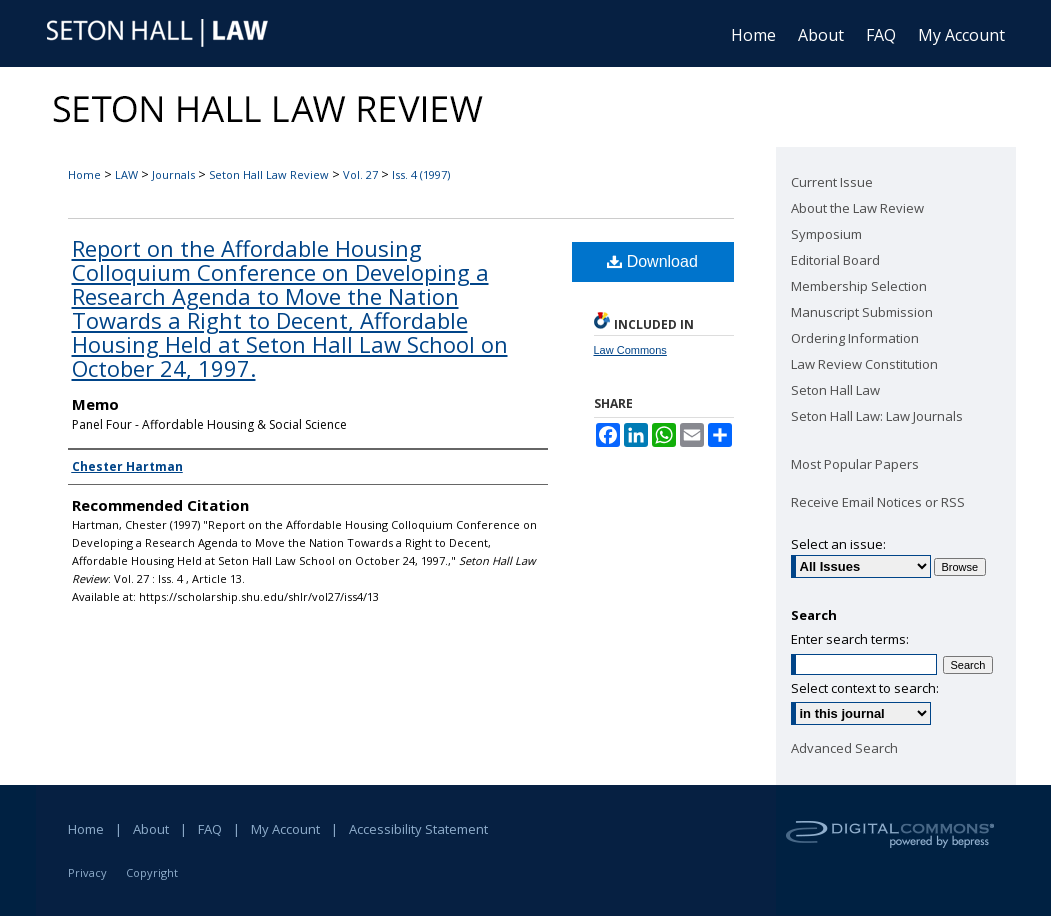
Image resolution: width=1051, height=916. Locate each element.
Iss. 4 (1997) (421, 174)
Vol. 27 (360, 174)
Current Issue (832, 182)
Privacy (87, 872)
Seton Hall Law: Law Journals (877, 416)
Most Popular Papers (855, 464)
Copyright (152, 872)
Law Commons (630, 350)
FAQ (210, 829)
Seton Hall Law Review (269, 174)
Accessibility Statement (418, 829)
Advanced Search (844, 748)
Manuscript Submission (862, 312)
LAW (126, 174)
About (151, 829)
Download (652, 261)
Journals (173, 174)
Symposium (826, 234)
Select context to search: (865, 688)
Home (84, 174)
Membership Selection (859, 286)
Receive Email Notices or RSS (878, 502)
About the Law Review (857, 208)
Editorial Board (835, 260)
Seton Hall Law (835, 390)
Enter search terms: (850, 639)
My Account (285, 829)
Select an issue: (838, 544)
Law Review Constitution (864, 364)
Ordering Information (855, 338)
